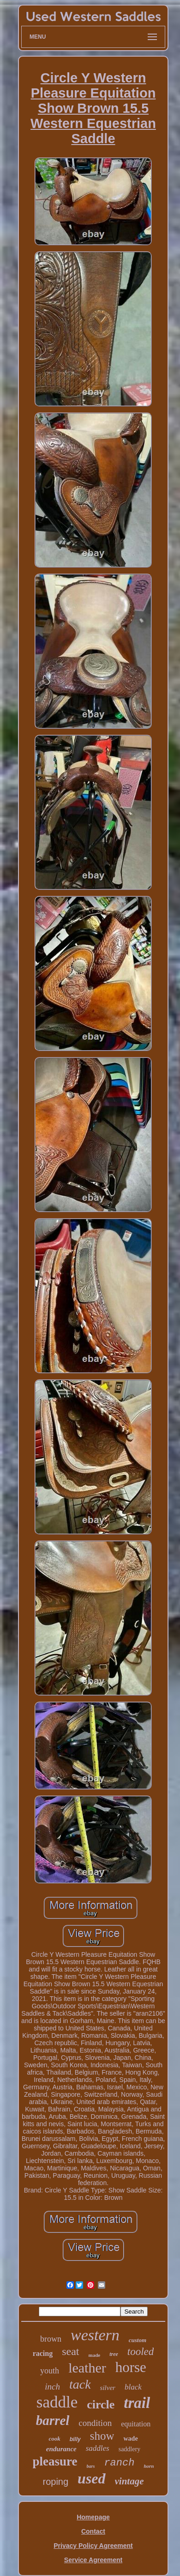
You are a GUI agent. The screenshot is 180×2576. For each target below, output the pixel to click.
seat (70, 2351)
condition (95, 2423)
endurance (61, 2449)
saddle (57, 2402)
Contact (93, 2531)
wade (130, 2438)
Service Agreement (93, 2560)
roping (55, 2482)
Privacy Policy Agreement (93, 2545)
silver (107, 2387)
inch (52, 2386)
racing (43, 2353)
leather (87, 2367)
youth (49, 2370)
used (91, 2478)
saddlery (129, 2449)
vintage (129, 2481)
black (133, 2387)
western (95, 2334)
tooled (140, 2351)
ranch (119, 2463)
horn (149, 2466)
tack (80, 2384)
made (95, 2355)
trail (137, 2403)
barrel (53, 2420)
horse (130, 2367)
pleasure (55, 2461)
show (102, 2436)
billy (75, 2439)
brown (50, 2338)
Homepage (93, 2517)
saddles (97, 2448)
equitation (135, 2424)
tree (113, 2354)
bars (91, 2466)
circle (100, 2404)
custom (137, 2340)
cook (54, 2438)
